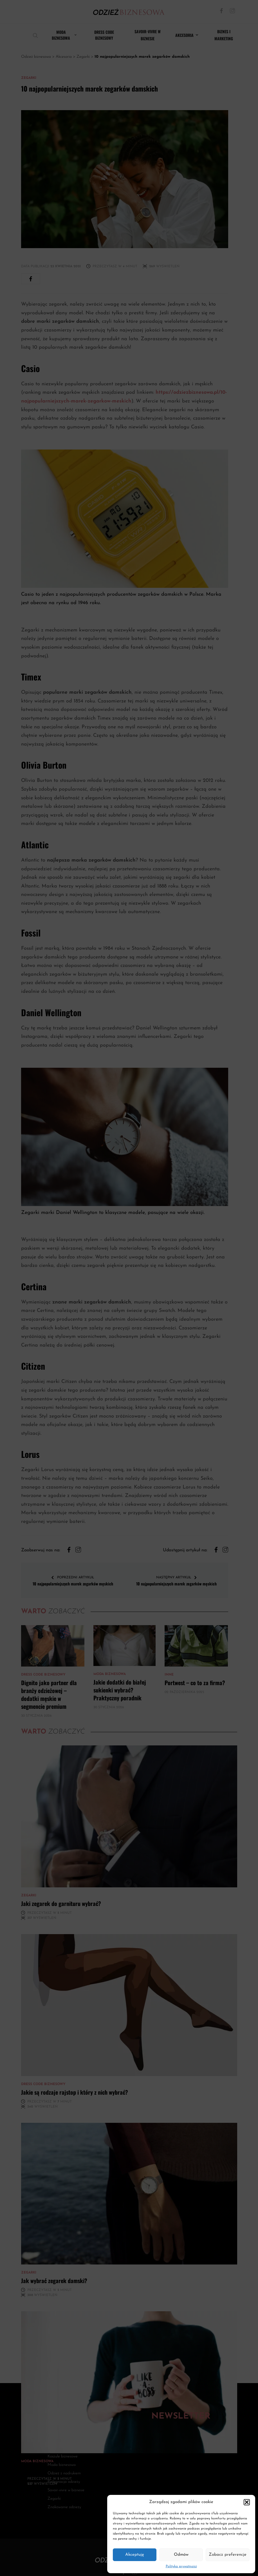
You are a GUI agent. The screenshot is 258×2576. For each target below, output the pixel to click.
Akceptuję (134, 2555)
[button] (247, 2502)
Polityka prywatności (181, 2566)
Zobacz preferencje (227, 2555)
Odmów (181, 2555)
